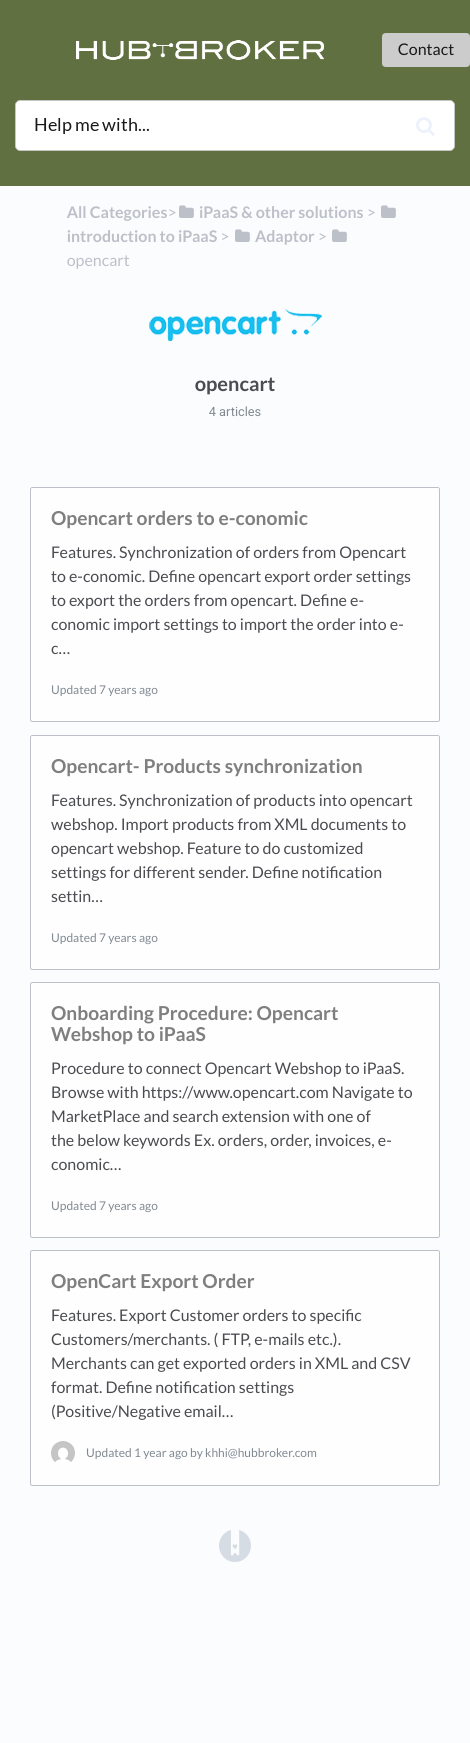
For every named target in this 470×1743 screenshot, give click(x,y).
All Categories (117, 212)
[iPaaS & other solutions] (270, 212)
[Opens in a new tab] (235, 1544)
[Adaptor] (274, 236)
